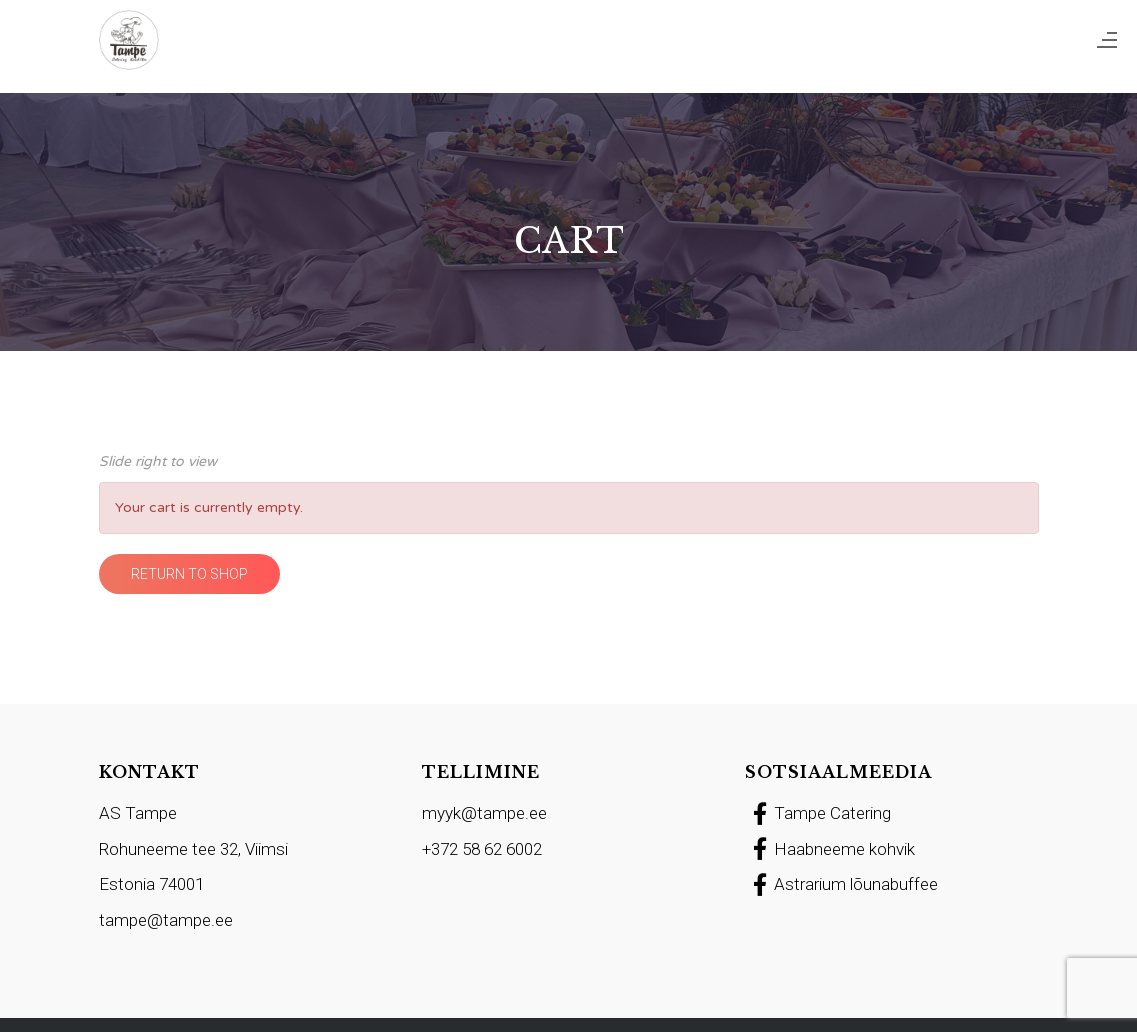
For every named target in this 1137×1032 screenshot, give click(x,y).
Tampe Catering (818, 813)
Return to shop (189, 574)
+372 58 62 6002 (482, 849)
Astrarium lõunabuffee (841, 884)
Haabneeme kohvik (830, 849)
